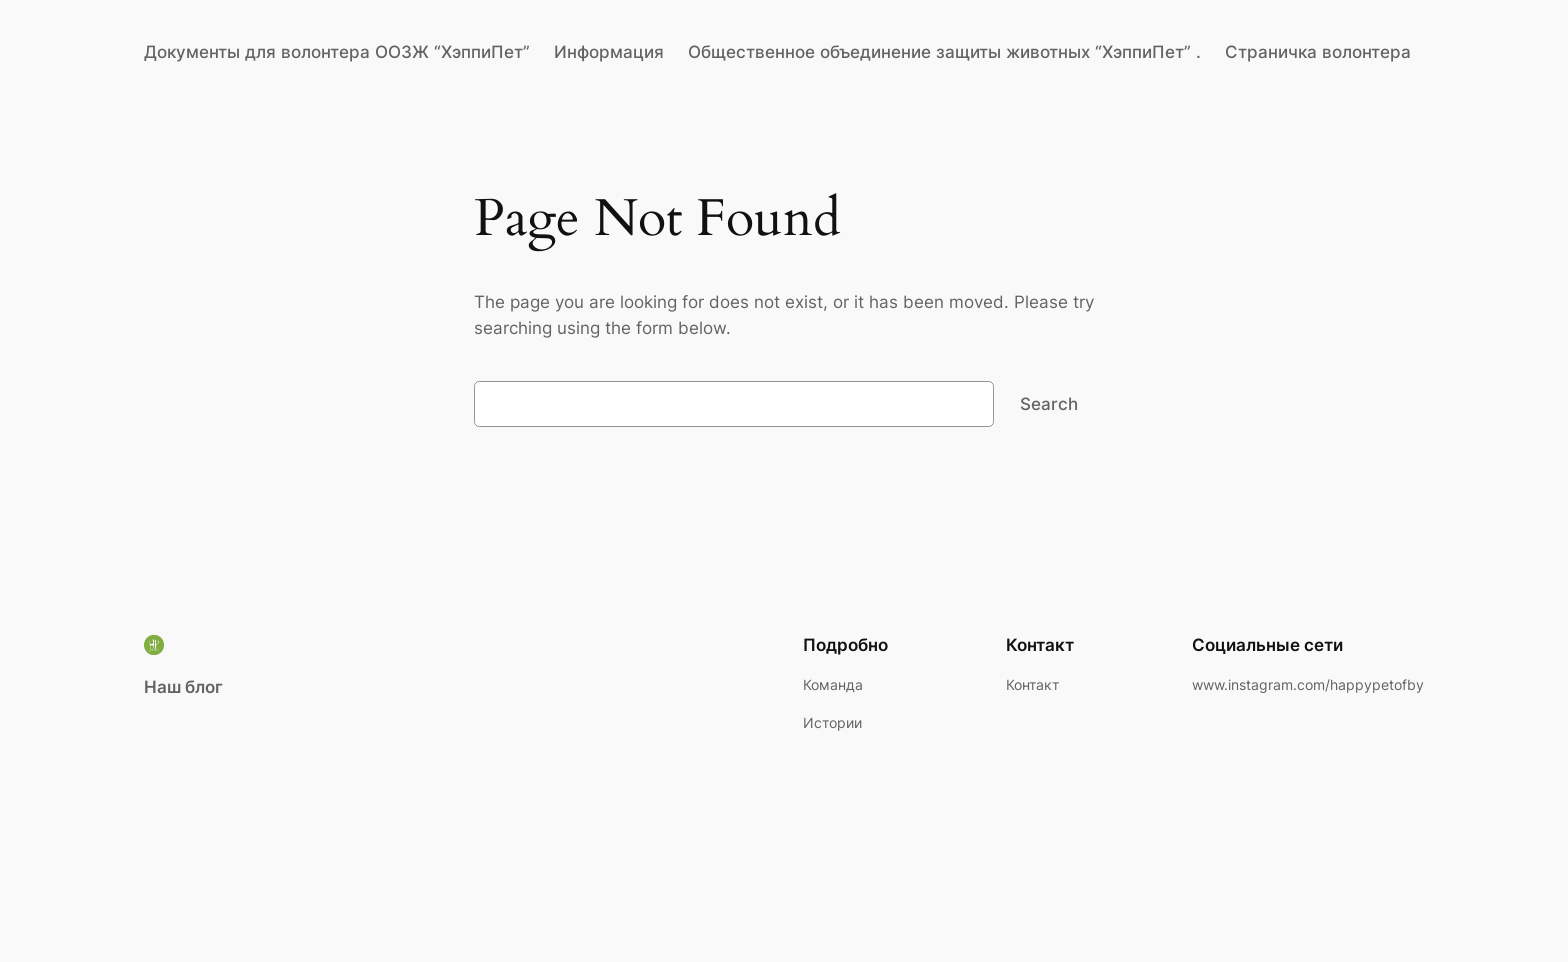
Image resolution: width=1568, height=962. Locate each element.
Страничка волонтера (1318, 52)
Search (1049, 404)
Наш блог (183, 687)
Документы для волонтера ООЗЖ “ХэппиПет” (337, 52)
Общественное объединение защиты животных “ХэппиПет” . (944, 52)
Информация (609, 52)
